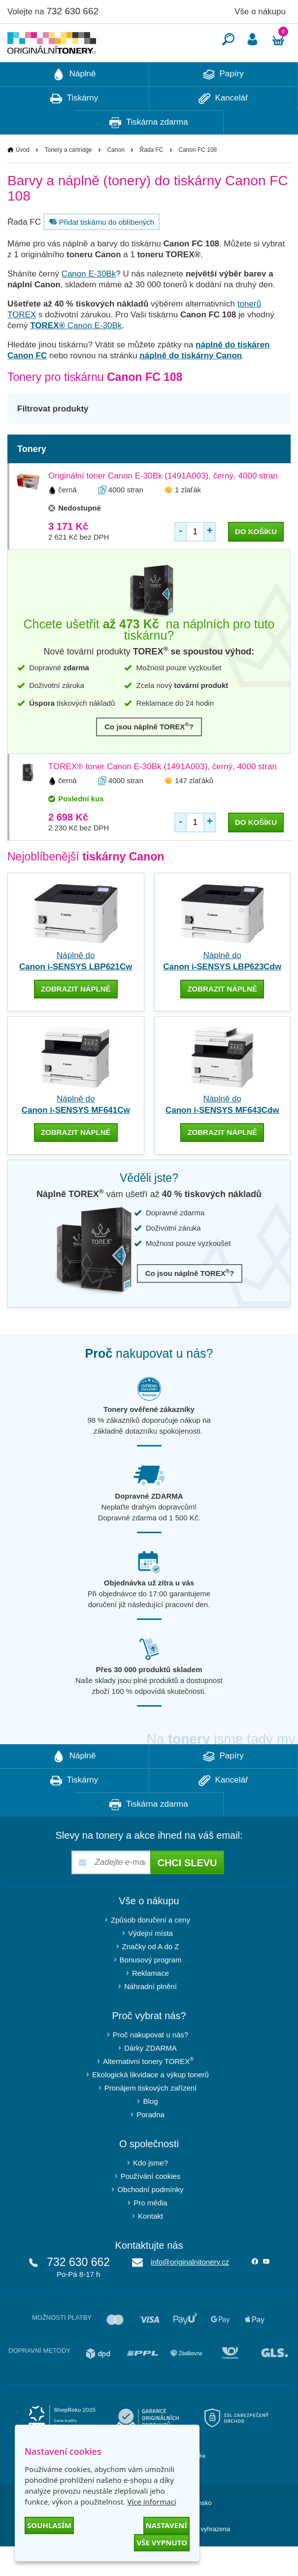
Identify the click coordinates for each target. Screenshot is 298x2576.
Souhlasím (49, 2525)
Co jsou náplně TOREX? (149, 755)
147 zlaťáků (194, 810)
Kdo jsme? (150, 2192)
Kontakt (150, 2245)
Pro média (150, 2232)
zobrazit (76, 1018)
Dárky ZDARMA (150, 2077)
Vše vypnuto (161, 2542)
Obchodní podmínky (150, 2219)
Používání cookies (151, 2205)
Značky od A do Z (150, 1976)
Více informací (151, 2502)
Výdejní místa (150, 1962)
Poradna (150, 2144)
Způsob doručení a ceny (150, 1949)
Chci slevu (187, 1892)
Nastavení (166, 2525)
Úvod (23, 179)
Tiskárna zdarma (148, 152)
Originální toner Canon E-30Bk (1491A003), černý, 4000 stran (163, 505)
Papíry (223, 104)
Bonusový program (151, 1989)
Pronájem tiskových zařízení (150, 2117)
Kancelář (223, 128)
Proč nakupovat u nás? (150, 2064)
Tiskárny (74, 128)
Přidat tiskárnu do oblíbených (100, 251)
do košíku (256, 561)
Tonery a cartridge (68, 179)
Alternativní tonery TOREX (150, 2090)
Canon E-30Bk (89, 303)
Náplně (74, 104)
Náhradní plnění (150, 2016)
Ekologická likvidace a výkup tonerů (150, 2104)
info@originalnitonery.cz (190, 2291)
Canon (115, 179)
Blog (150, 2131)
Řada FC (152, 179)
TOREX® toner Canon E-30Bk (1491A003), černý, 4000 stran (162, 796)
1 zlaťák (188, 519)
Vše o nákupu (260, 11)
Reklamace (150, 2002)
